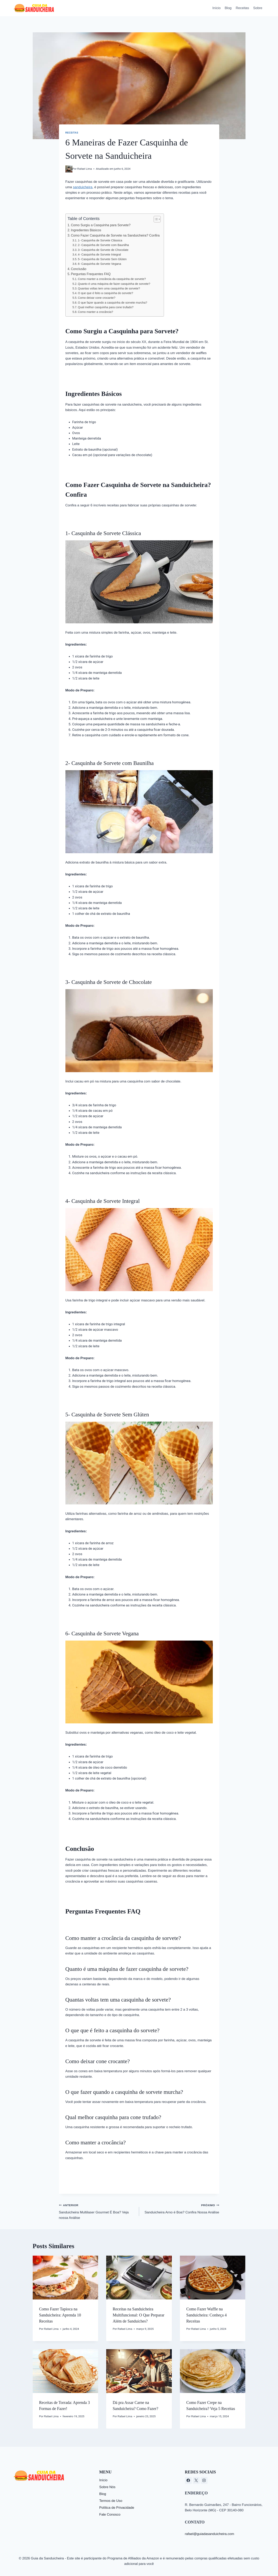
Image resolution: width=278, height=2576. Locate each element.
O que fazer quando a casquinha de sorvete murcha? (112, 302)
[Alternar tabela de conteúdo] (155, 219)
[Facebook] (188, 2480)
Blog (228, 8)
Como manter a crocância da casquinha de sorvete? (112, 279)
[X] (196, 2480)
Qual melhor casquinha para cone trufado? (105, 307)
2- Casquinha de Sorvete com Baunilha (103, 245)
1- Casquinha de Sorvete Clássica (100, 240)
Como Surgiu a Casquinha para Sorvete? (100, 225)
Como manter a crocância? (95, 311)
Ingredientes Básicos (86, 230)
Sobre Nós (107, 2487)
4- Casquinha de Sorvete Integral (99, 254)
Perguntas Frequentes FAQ (91, 274)
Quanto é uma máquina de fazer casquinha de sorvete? (114, 283)
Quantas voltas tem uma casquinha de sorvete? (109, 288)
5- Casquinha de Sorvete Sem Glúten (102, 259)
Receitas (242, 8)
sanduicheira (82, 187)
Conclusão (78, 269)
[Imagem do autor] (68, 169)
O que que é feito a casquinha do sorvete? (105, 293)
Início (216, 8)
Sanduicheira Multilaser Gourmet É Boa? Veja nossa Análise (97, 2211)
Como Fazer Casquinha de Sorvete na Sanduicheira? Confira (115, 235)
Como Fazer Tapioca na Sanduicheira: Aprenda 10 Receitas (60, 2315)
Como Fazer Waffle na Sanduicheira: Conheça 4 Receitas (206, 2315)
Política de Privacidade (116, 2508)
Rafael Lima (84, 168)
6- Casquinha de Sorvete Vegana (99, 263)
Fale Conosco (110, 2514)
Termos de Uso (110, 2501)
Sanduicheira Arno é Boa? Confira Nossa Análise (181, 2208)
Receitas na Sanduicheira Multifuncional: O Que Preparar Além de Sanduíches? (138, 2315)
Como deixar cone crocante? (96, 297)
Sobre (257, 8)
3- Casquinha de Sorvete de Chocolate (103, 249)
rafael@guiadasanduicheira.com (209, 2534)
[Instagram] (204, 2480)
